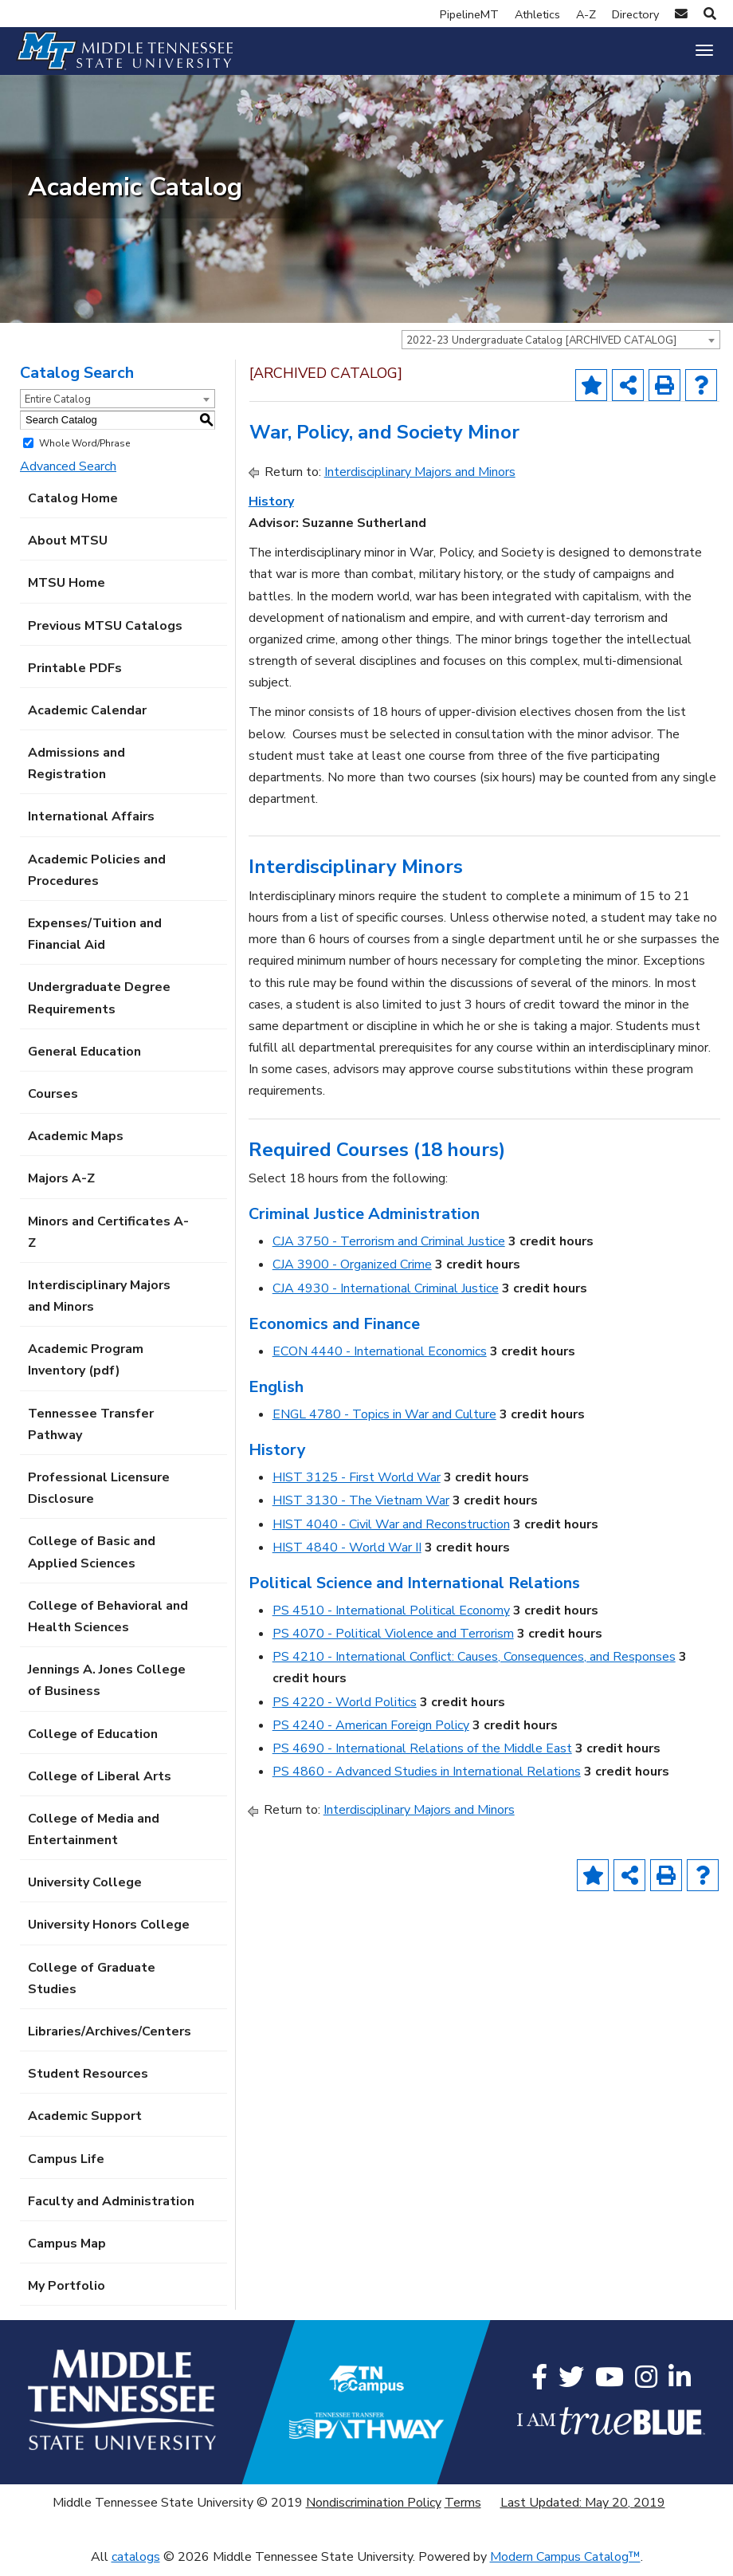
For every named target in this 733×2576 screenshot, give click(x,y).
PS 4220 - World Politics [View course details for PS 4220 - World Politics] (344, 1710)
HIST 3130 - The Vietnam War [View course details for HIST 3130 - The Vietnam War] (360, 1509)
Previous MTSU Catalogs (105, 634)
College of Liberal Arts (99, 1784)
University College (85, 1891)
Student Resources (88, 2082)
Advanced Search (68, 474)
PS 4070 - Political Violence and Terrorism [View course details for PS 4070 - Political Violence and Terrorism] (393, 1642)
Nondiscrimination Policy (373, 2511)
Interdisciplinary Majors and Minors (99, 1303)
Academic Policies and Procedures (97, 878)
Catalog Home (73, 507)
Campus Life (66, 2167)
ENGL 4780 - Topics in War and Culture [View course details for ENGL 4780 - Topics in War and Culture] (384, 1423)
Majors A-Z (61, 1187)
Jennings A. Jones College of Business (107, 1689)
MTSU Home (66, 591)
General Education (84, 1059)
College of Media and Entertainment (93, 1837)
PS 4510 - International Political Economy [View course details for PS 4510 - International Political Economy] (391, 1619)
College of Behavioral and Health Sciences (108, 1624)
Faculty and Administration (111, 2209)
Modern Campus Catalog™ (565, 2565)
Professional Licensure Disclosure (99, 1496)
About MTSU (68, 549)
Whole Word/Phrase (84, 451)
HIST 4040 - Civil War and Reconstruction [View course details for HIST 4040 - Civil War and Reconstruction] (391, 1532)
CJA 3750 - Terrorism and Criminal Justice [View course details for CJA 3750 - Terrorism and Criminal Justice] (388, 1250)
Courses (53, 1102)
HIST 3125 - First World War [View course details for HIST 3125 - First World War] (356, 1486)
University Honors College (109, 1933)
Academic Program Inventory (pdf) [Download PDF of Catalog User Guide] (85, 1368)
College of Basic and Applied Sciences (91, 1560)
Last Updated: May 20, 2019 (582, 2511)
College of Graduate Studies (91, 1986)
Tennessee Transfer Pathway (91, 1432)
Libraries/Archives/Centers (109, 2040)
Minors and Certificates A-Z (108, 1240)
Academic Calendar (87, 718)
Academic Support (85, 2125)
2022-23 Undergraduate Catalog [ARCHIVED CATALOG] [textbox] (541, 348)
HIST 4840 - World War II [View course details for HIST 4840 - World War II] (346, 1555)
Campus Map (67, 2252)
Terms (463, 2511)
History (271, 509)
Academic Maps (75, 1145)
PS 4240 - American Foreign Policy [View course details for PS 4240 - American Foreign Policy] (370, 1733)
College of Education (93, 1742)
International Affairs (91, 825)
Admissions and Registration (76, 772)
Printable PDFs (75, 676)
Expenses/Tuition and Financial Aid (95, 942)
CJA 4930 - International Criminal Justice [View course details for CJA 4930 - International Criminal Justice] (385, 1296)
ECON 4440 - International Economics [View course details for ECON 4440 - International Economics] (379, 1359)
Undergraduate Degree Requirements (99, 1006)
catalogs (136, 2565)
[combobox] (561, 347)
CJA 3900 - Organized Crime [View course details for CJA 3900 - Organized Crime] (352, 1273)
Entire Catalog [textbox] (58, 407)
